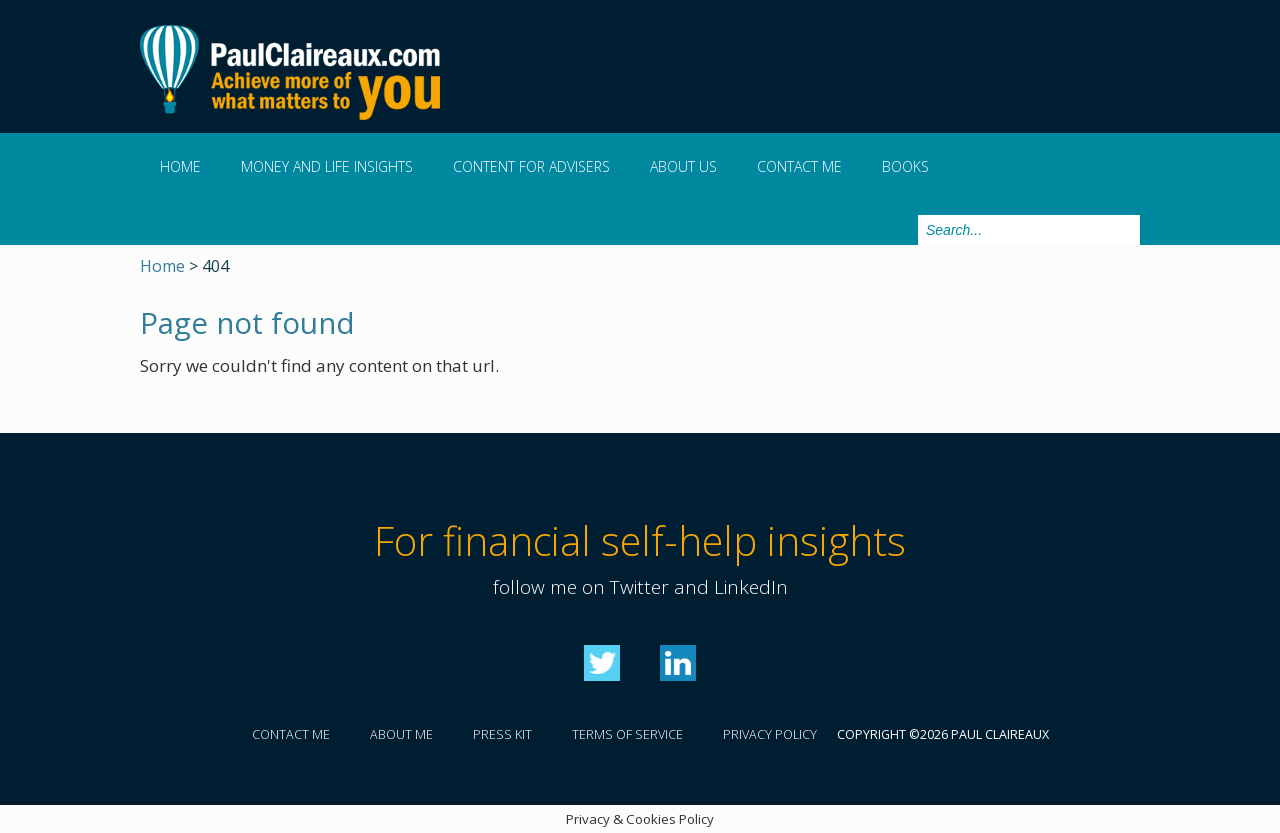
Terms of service (627, 734)
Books (905, 166)
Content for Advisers (531, 166)
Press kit (502, 734)
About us (683, 166)
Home (180, 166)
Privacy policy (770, 734)
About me (401, 734)
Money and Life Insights (327, 166)
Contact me (799, 166)
